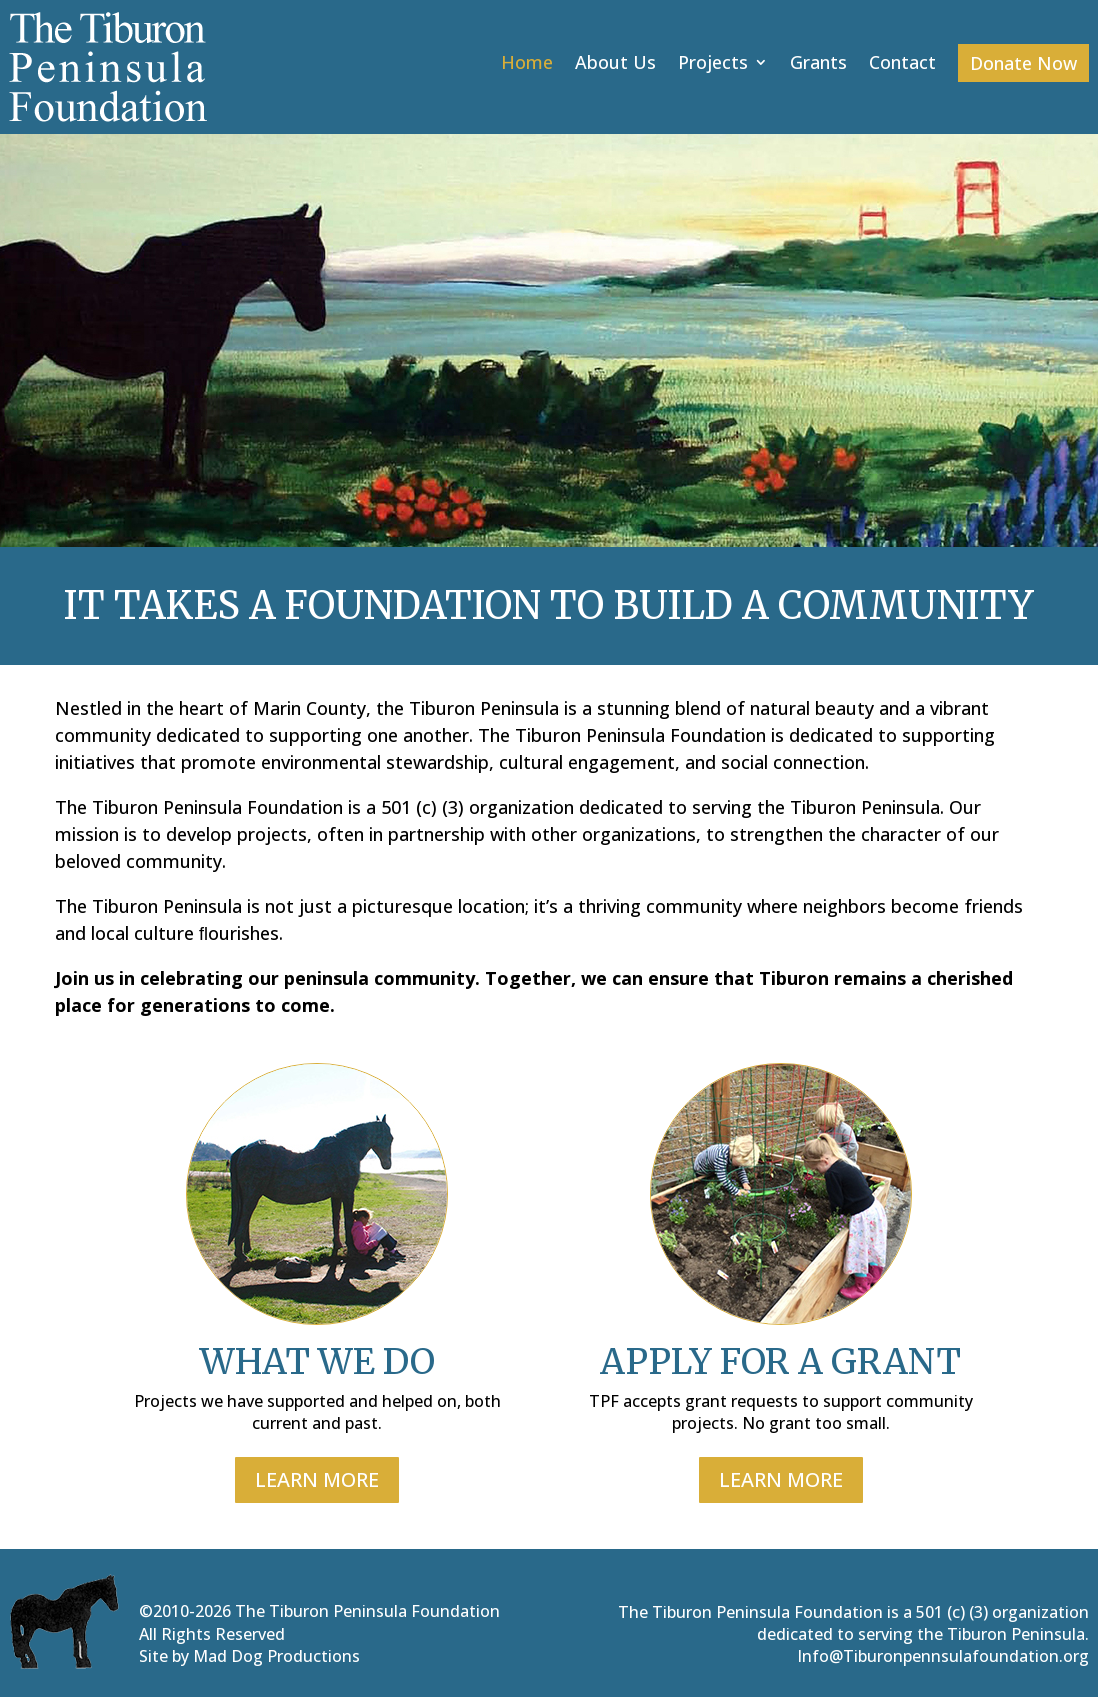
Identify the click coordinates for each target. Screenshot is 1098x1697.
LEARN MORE (317, 1479)
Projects (713, 64)
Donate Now (1023, 63)
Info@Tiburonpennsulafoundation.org (943, 1656)
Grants (818, 64)
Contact (902, 64)
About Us (615, 64)
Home (527, 64)
